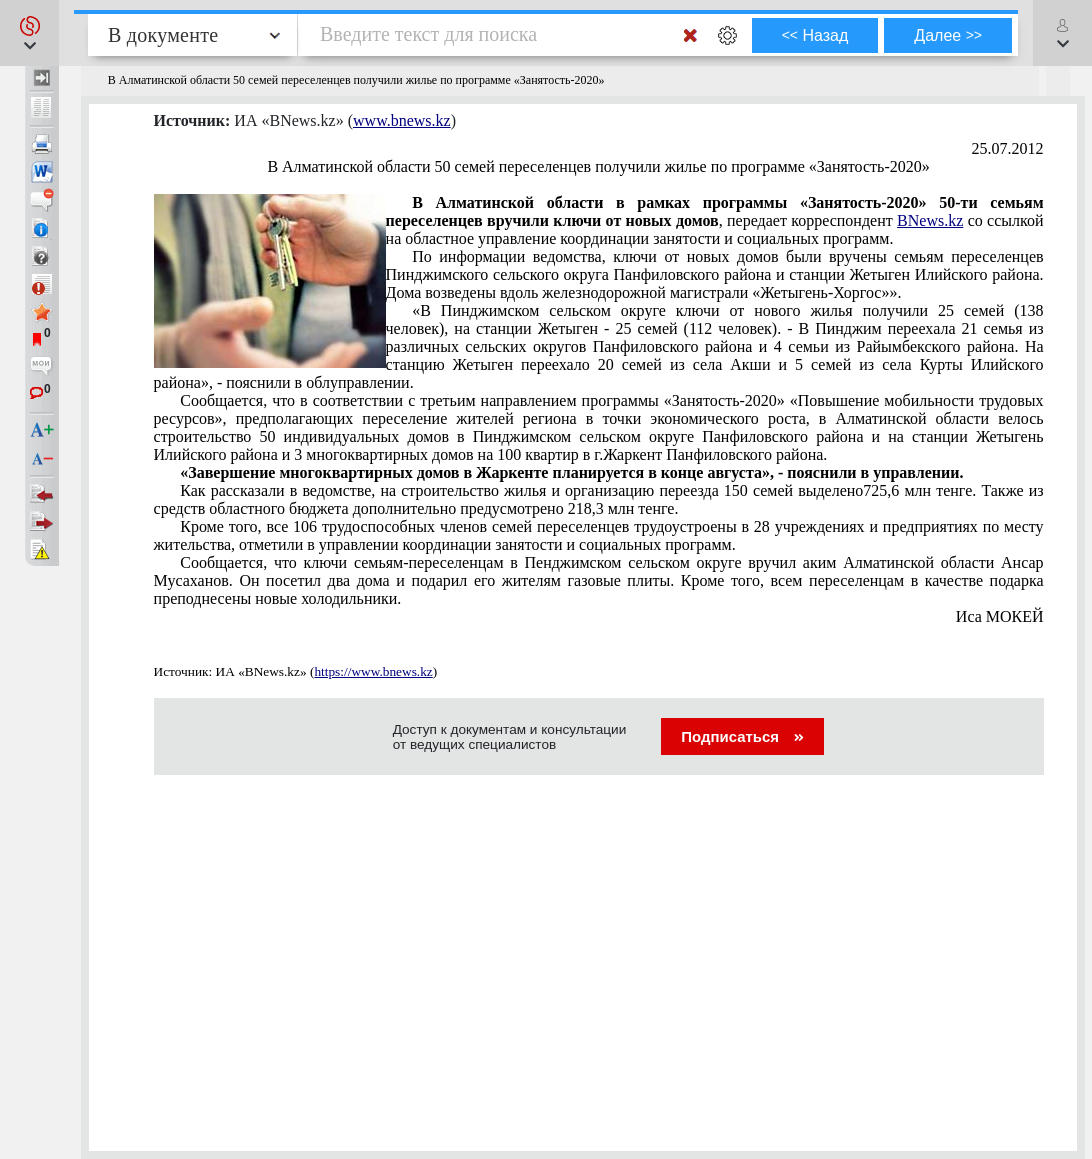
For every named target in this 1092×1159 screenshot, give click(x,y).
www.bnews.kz (402, 120)
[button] (29, 33)
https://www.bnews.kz (373, 671)
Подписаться (742, 736)
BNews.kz (930, 220)
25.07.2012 (1008, 148)
